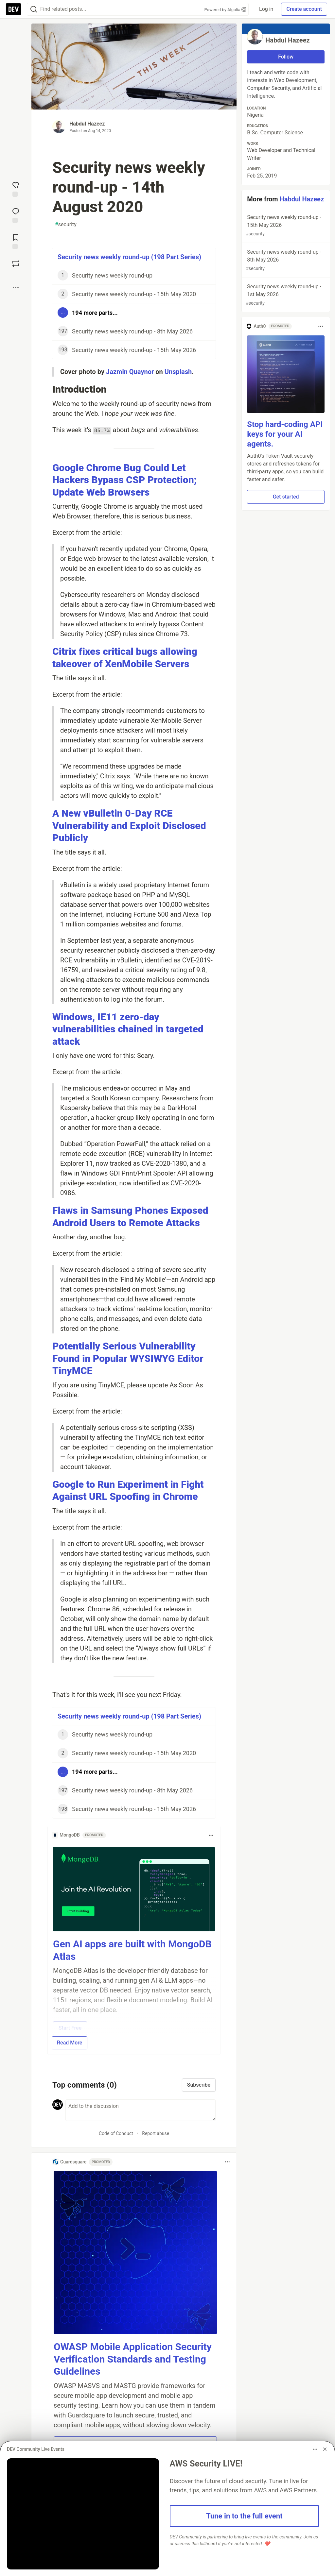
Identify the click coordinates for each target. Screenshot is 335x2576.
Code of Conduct (116, 2133)
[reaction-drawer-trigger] (15, 188)
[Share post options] (15, 287)
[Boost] (15, 263)
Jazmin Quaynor (130, 372)
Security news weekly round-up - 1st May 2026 (285, 295)
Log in (266, 9)
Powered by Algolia (225, 9)
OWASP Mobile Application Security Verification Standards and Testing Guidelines (133, 2359)
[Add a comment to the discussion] (140, 2110)
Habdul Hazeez (87, 124)
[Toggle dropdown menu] (211, 1835)
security (66, 225)
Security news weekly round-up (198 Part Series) (129, 257)
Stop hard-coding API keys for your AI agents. (285, 434)
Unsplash (178, 372)
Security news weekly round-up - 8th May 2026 (285, 260)
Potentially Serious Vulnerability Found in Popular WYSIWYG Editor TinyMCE (127, 1358)
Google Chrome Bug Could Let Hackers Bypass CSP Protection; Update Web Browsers (124, 480)
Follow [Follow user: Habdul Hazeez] (285, 57)
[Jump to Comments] (15, 214)
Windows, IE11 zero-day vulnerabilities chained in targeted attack (127, 1029)
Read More (69, 2043)
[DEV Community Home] (13, 9)
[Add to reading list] (15, 240)
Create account (304, 9)
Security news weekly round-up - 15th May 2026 (285, 225)
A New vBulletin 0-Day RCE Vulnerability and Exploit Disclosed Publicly (129, 825)
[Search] (33, 9)
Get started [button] (286, 497)
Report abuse (155, 2133)
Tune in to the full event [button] (244, 2516)
